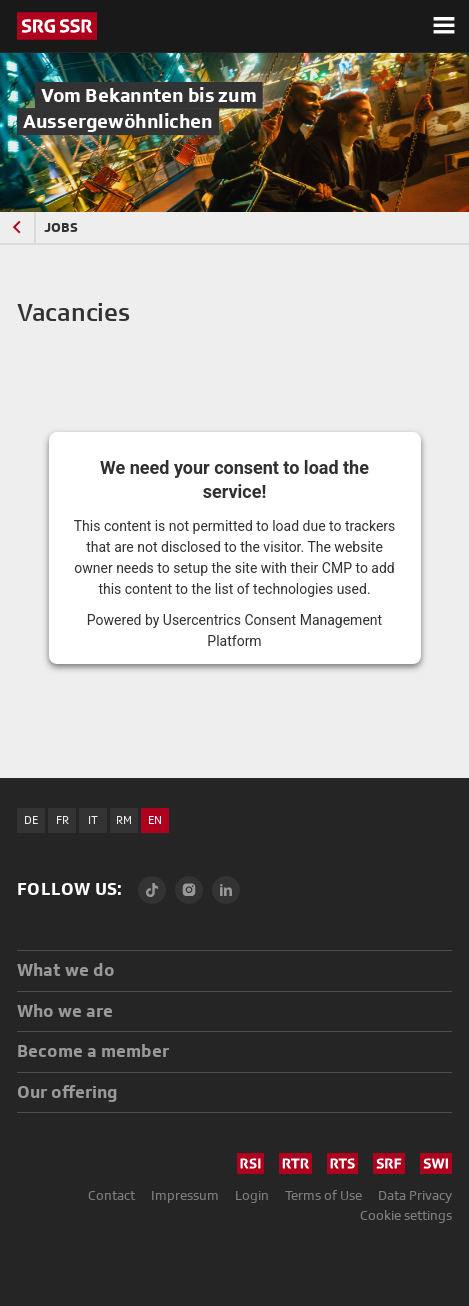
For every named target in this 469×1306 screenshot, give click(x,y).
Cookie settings (406, 1215)
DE (31, 820)
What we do (66, 969)
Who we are (65, 1010)
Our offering (67, 1091)
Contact (111, 1195)
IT (93, 820)
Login (252, 1195)
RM (124, 820)
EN (155, 820)
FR (62, 820)
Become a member (93, 1050)
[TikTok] (152, 890)
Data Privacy (415, 1195)
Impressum (185, 1195)
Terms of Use (323, 1195)
